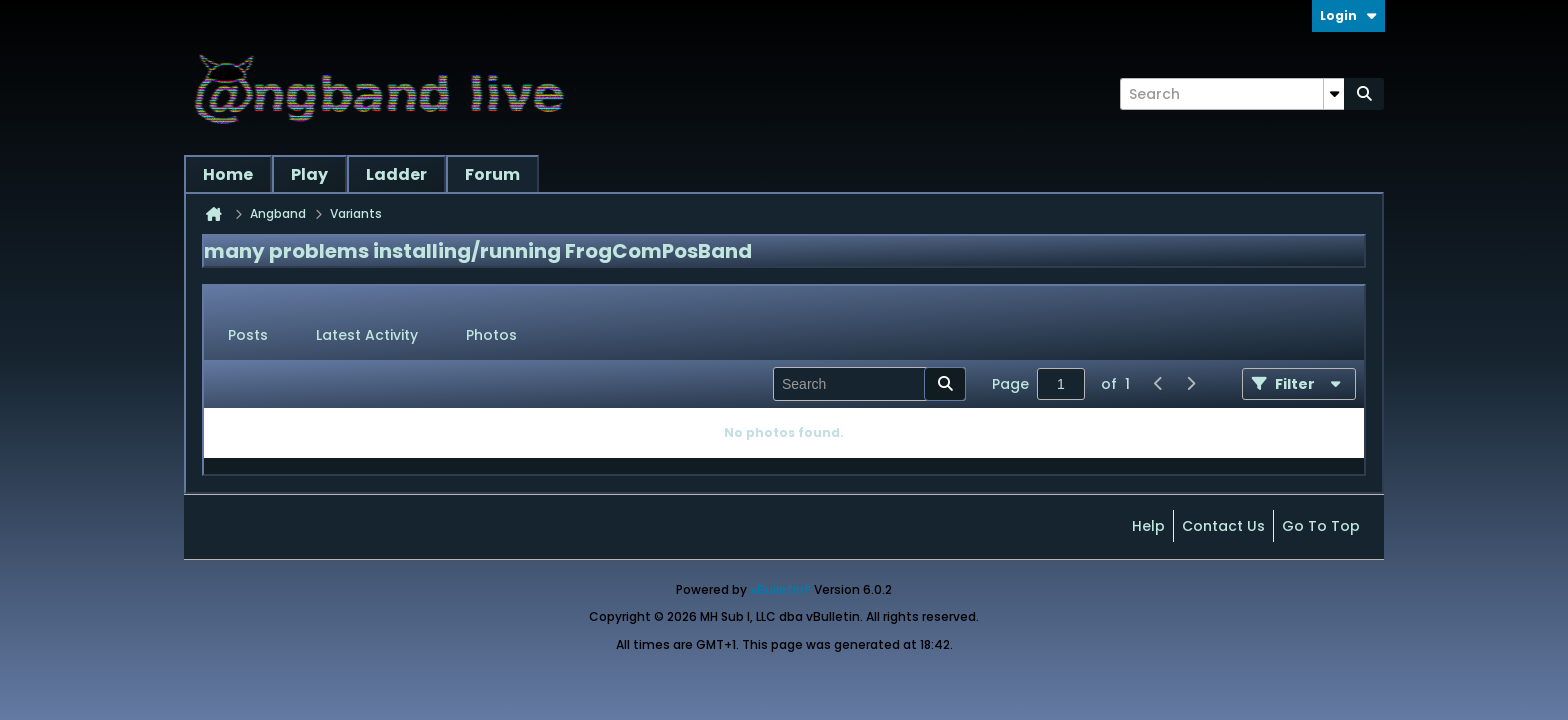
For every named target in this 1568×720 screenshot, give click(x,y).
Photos (491, 335)
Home (228, 174)
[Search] (1232, 94)
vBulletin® (780, 589)
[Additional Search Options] (1334, 94)
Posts (248, 335)
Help (1148, 526)
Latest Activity (367, 335)
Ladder (396, 174)
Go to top (1321, 526)
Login (1348, 15)
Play (309, 174)
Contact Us (1223, 526)
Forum (492, 174)
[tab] (248, 336)
